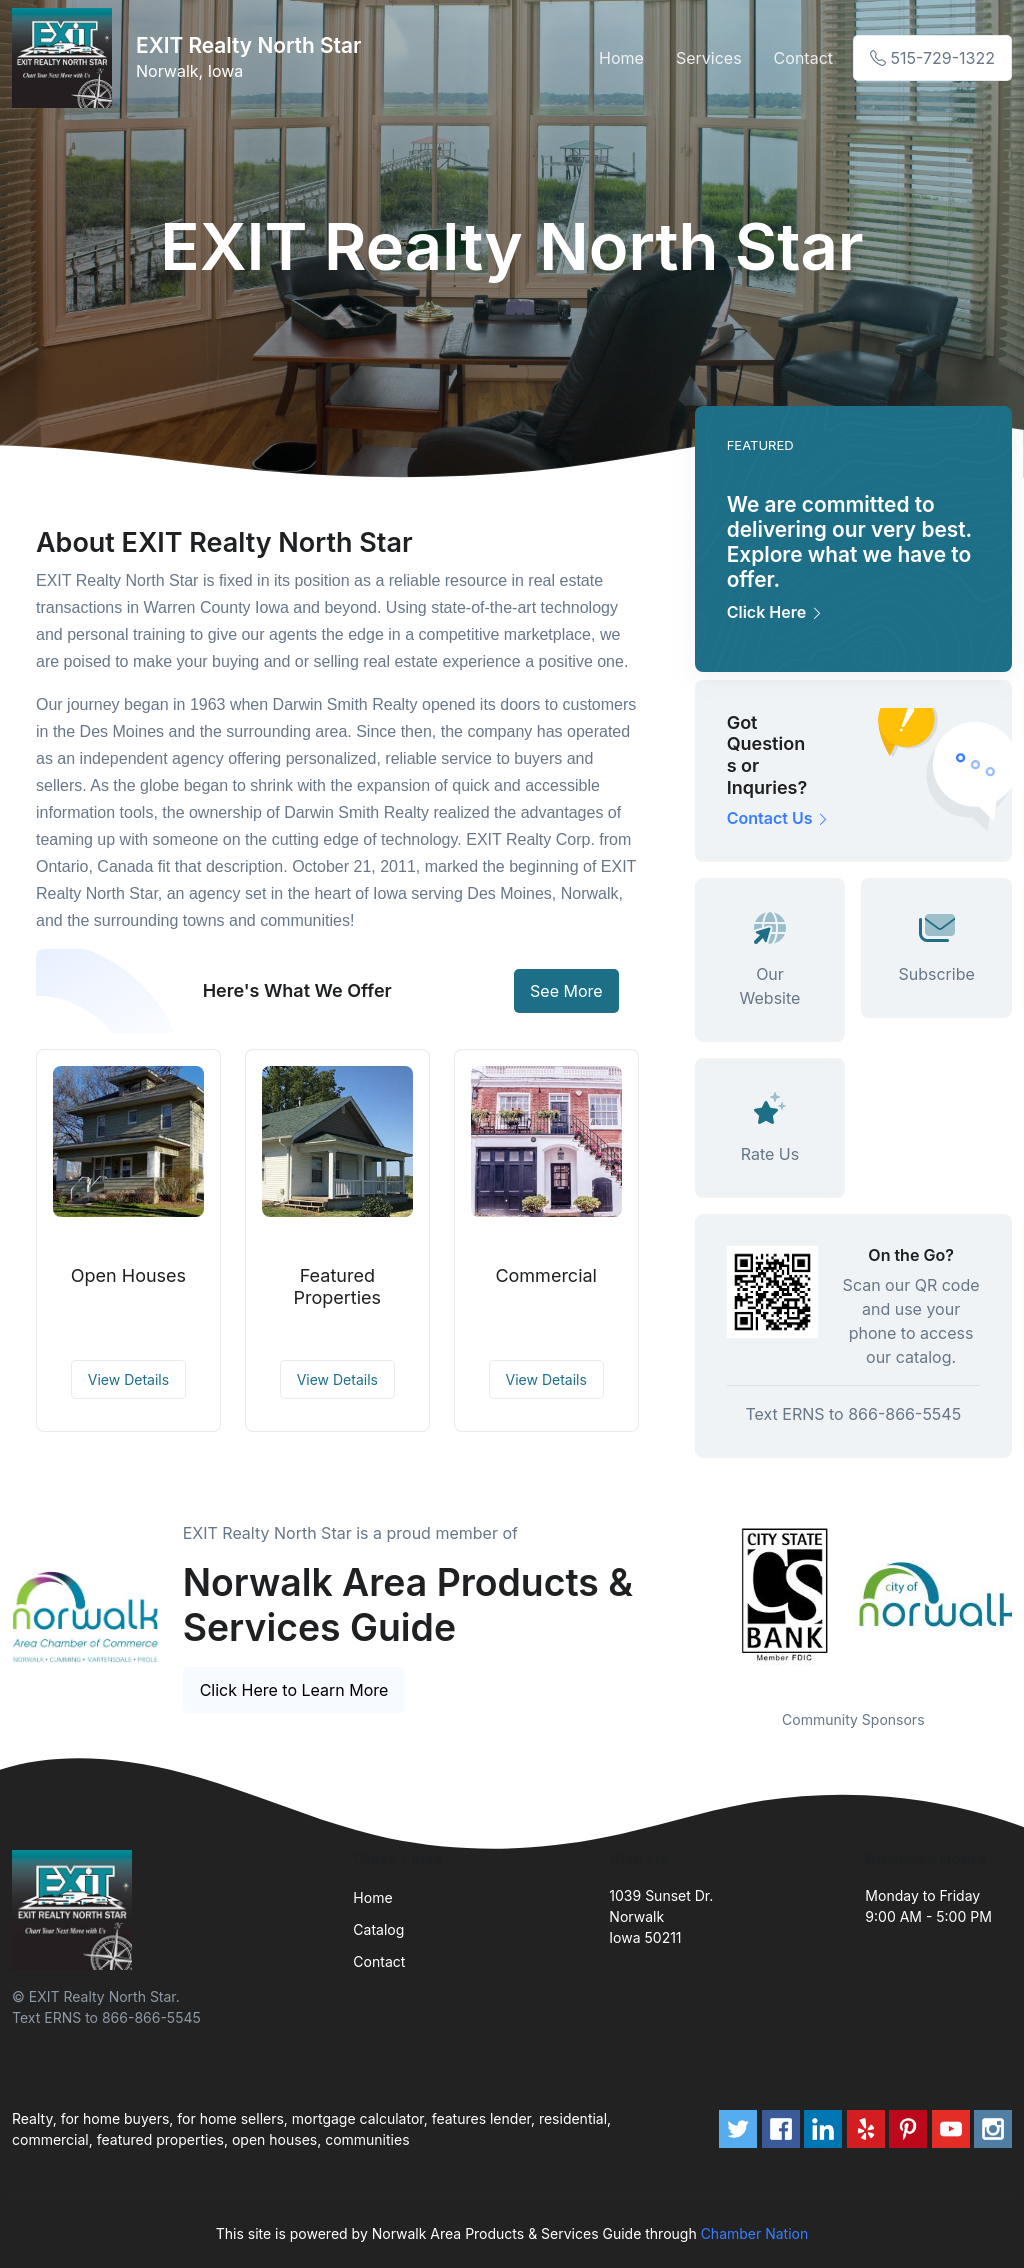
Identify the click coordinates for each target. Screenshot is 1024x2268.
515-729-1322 (932, 58)
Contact (803, 58)
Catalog (378, 1929)
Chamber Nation (755, 2233)
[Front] (66, 58)
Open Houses (128, 1275)
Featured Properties (338, 1286)
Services (709, 58)
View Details (128, 1379)
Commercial (546, 1275)
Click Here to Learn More (294, 1690)
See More (566, 991)
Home (621, 58)
